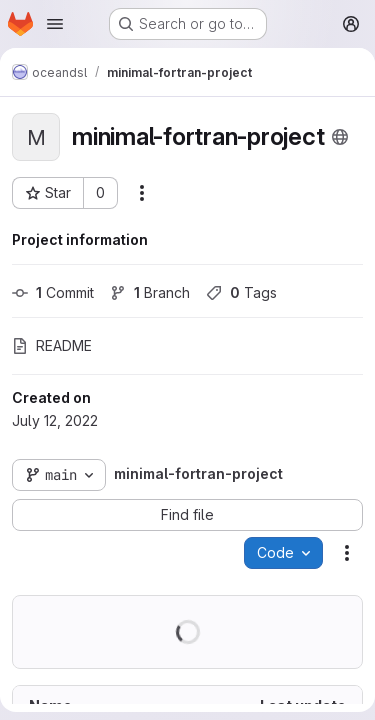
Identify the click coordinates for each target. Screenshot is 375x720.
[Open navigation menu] (55, 24)
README (52, 345)
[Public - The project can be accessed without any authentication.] (340, 137)
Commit (53, 292)
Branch (150, 292)
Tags (241, 292)
